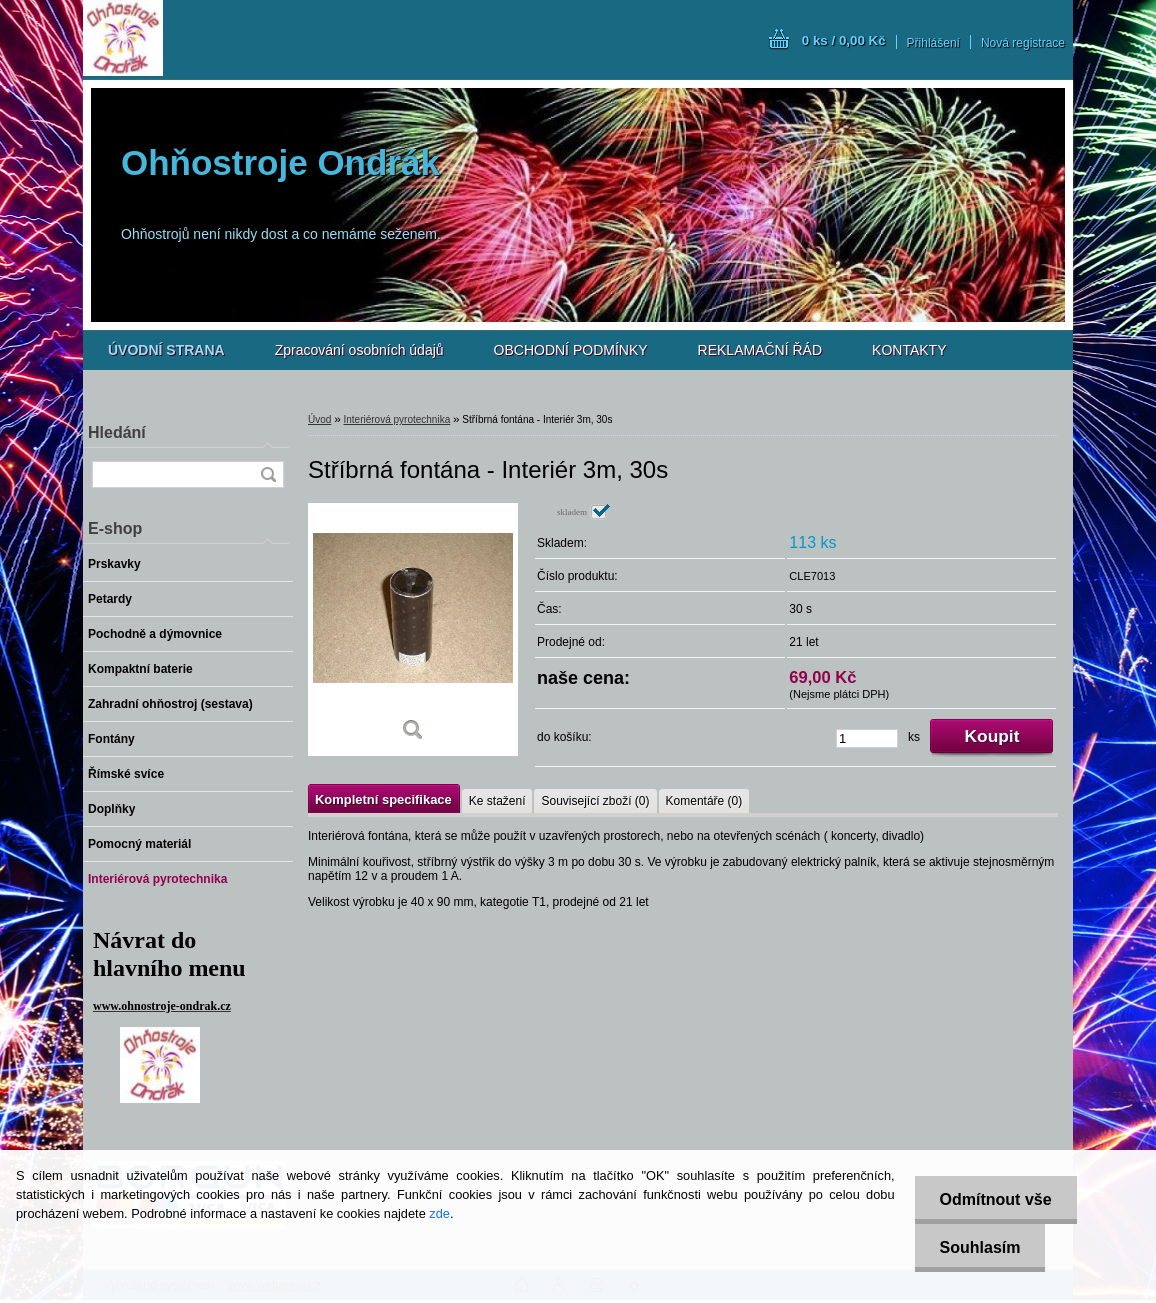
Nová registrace (1023, 43)
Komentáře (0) (704, 801)
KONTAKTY (909, 350)
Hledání (117, 432)
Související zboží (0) (595, 801)
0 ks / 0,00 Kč (844, 40)
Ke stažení (497, 801)
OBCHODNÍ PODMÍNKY (571, 350)
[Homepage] (166, 350)
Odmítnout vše (996, 1199)
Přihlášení (933, 43)
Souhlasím (980, 1247)
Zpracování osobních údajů (359, 350)
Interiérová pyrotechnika (396, 419)
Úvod (319, 419)
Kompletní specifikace (383, 799)
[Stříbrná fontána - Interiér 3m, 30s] (413, 629)
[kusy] (867, 738)
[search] (268, 474)
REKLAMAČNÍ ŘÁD (760, 350)
